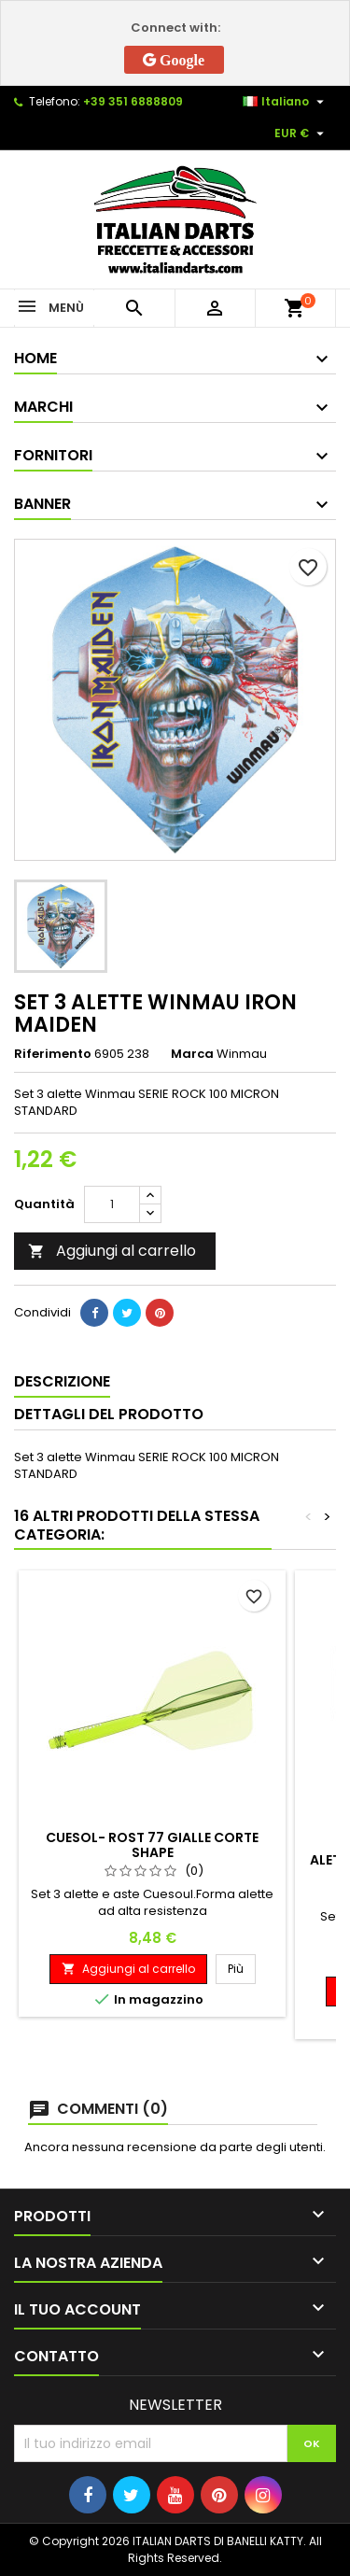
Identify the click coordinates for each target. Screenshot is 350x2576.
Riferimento (52, 1054)
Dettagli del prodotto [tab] (108, 1414)
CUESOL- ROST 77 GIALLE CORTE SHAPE (152, 1845)
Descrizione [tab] (62, 1381)
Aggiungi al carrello (112, 1250)
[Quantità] (112, 1204)
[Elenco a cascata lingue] (286, 102)
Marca (192, 1054)
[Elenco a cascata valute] (301, 133)
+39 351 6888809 (133, 101)
